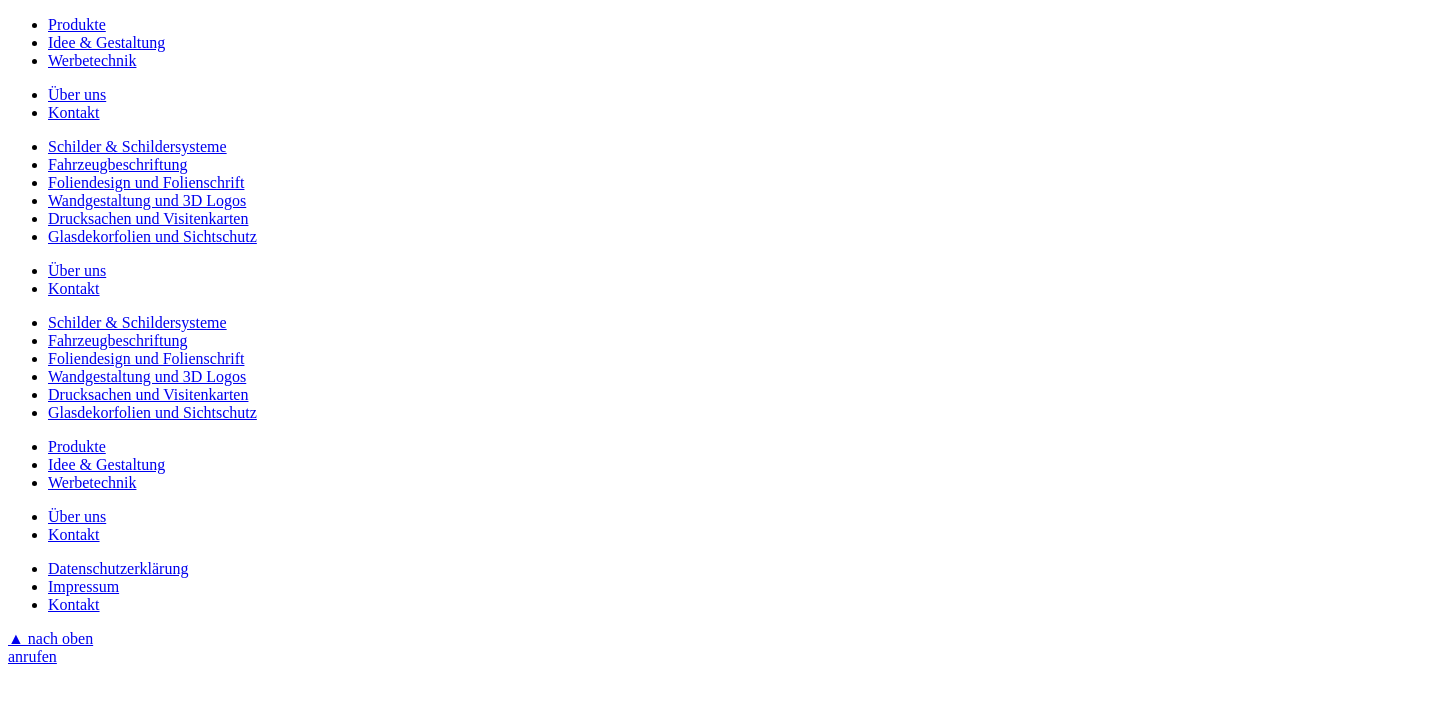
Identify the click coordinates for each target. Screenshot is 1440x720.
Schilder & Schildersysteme (137, 146)
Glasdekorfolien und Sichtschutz (152, 236)
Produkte (77, 24)
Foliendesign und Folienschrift (146, 182)
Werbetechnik (92, 60)
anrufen (32, 656)
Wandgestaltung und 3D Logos (147, 200)
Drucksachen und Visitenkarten (148, 218)
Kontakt (74, 112)
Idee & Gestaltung (106, 42)
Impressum (83, 586)
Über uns (77, 94)
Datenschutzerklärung (118, 568)
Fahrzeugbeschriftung (118, 164)
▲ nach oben (50, 638)
